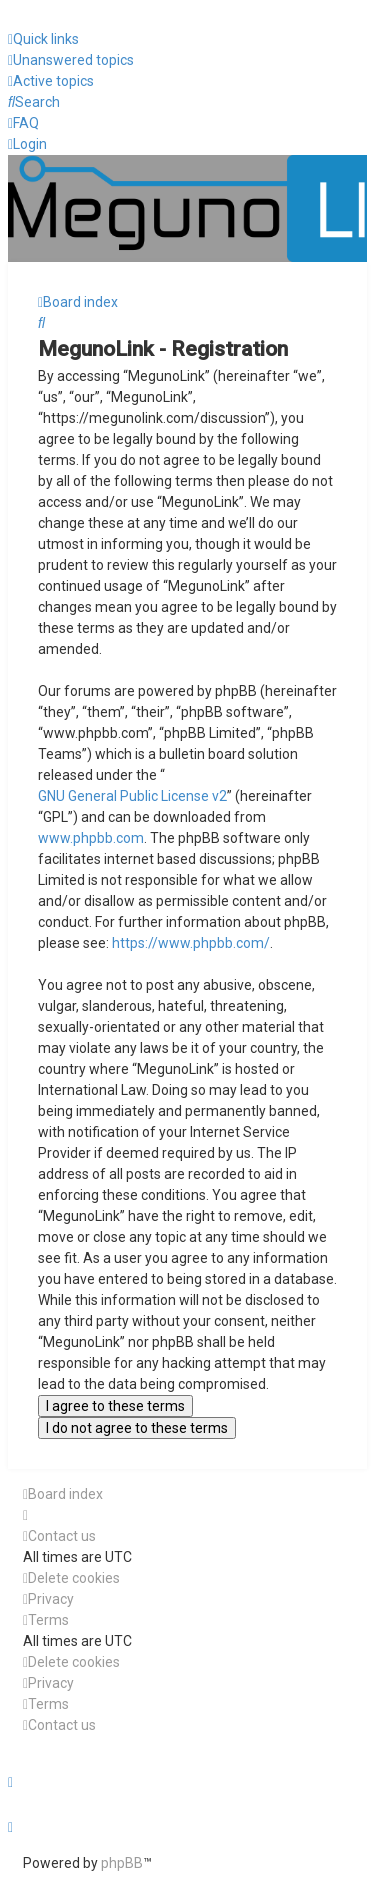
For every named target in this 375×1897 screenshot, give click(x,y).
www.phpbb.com (91, 838)
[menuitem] (71, 60)
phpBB (122, 1863)
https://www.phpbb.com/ (191, 943)
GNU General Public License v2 (132, 796)
